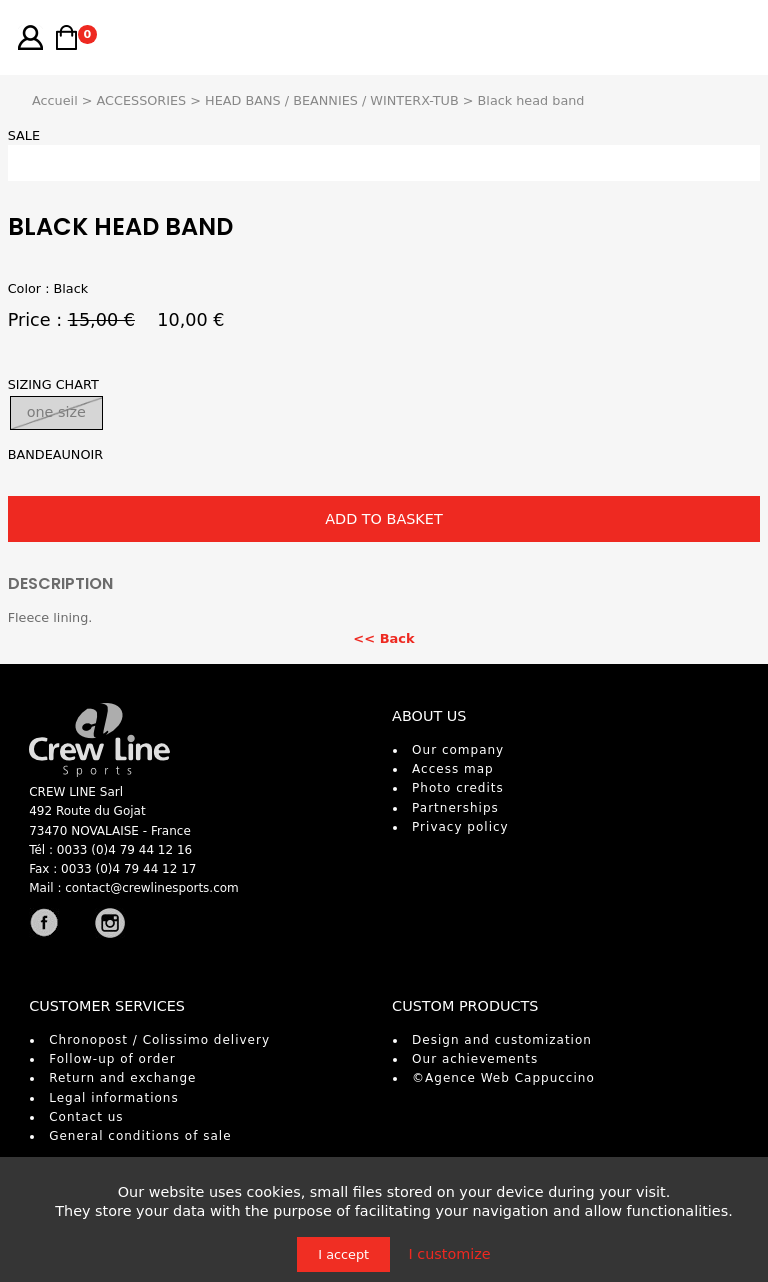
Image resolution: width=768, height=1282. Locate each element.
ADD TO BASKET (383, 519)
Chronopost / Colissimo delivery (159, 1040)
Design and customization (502, 1040)
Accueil (55, 100)
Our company (458, 750)
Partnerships (455, 808)
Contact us (86, 1117)
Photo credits (458, 788)
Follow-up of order (112, 1059)
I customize (449, 1254)
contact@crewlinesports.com (152, 888)
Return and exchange (122, 1078)
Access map (453, 769)
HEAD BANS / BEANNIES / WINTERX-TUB (332, 100)
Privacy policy (460, 827)
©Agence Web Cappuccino (503, 1078)
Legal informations (114, 1098)
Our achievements (475, 1059)
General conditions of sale (140, 1136)
